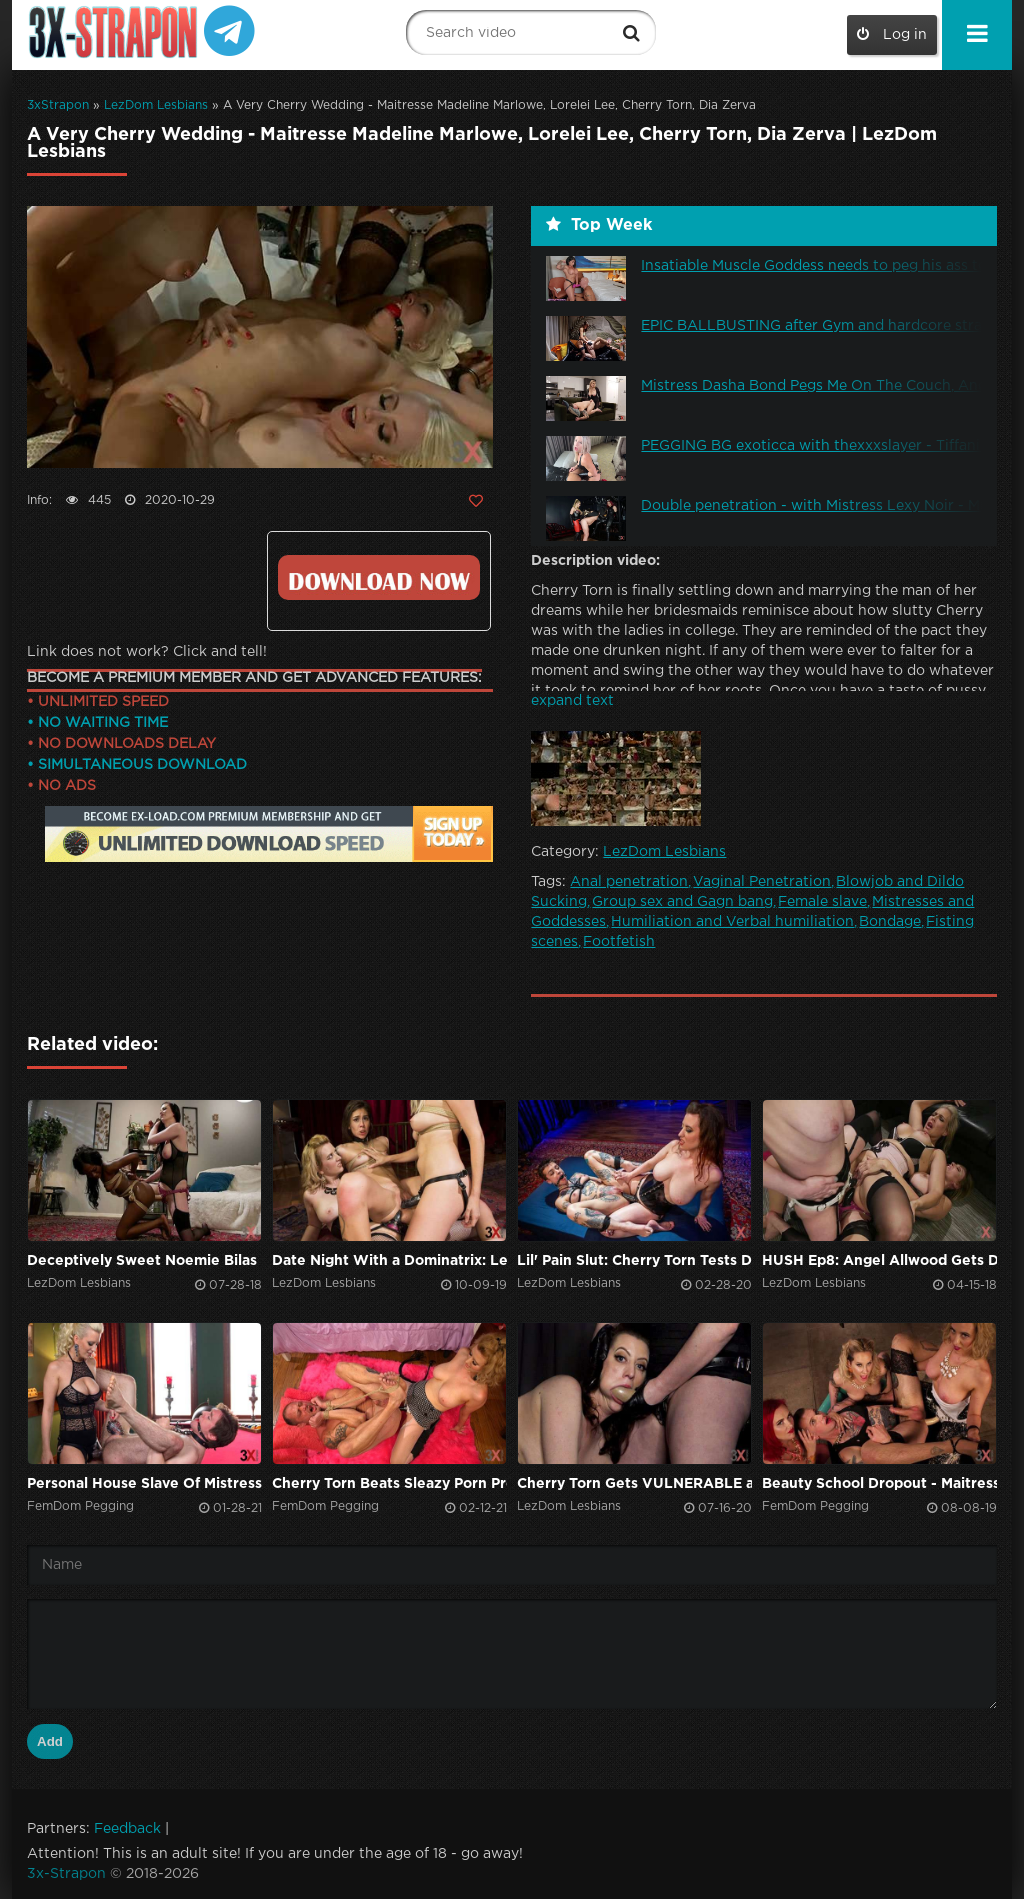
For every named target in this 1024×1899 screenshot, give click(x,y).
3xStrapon (58, 105)
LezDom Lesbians (156, 105)
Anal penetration (629, 882)
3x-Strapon (66, 1874)
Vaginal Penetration (762, 882)
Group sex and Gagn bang (682, 902)
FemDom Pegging (80, 1506)
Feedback (127, 1829)
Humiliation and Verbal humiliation (732, 922)
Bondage (890, 922)
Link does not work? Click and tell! (147, 652)
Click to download (378, 577)
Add (50, 1741)
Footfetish (619, 942)
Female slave (822, 902)
